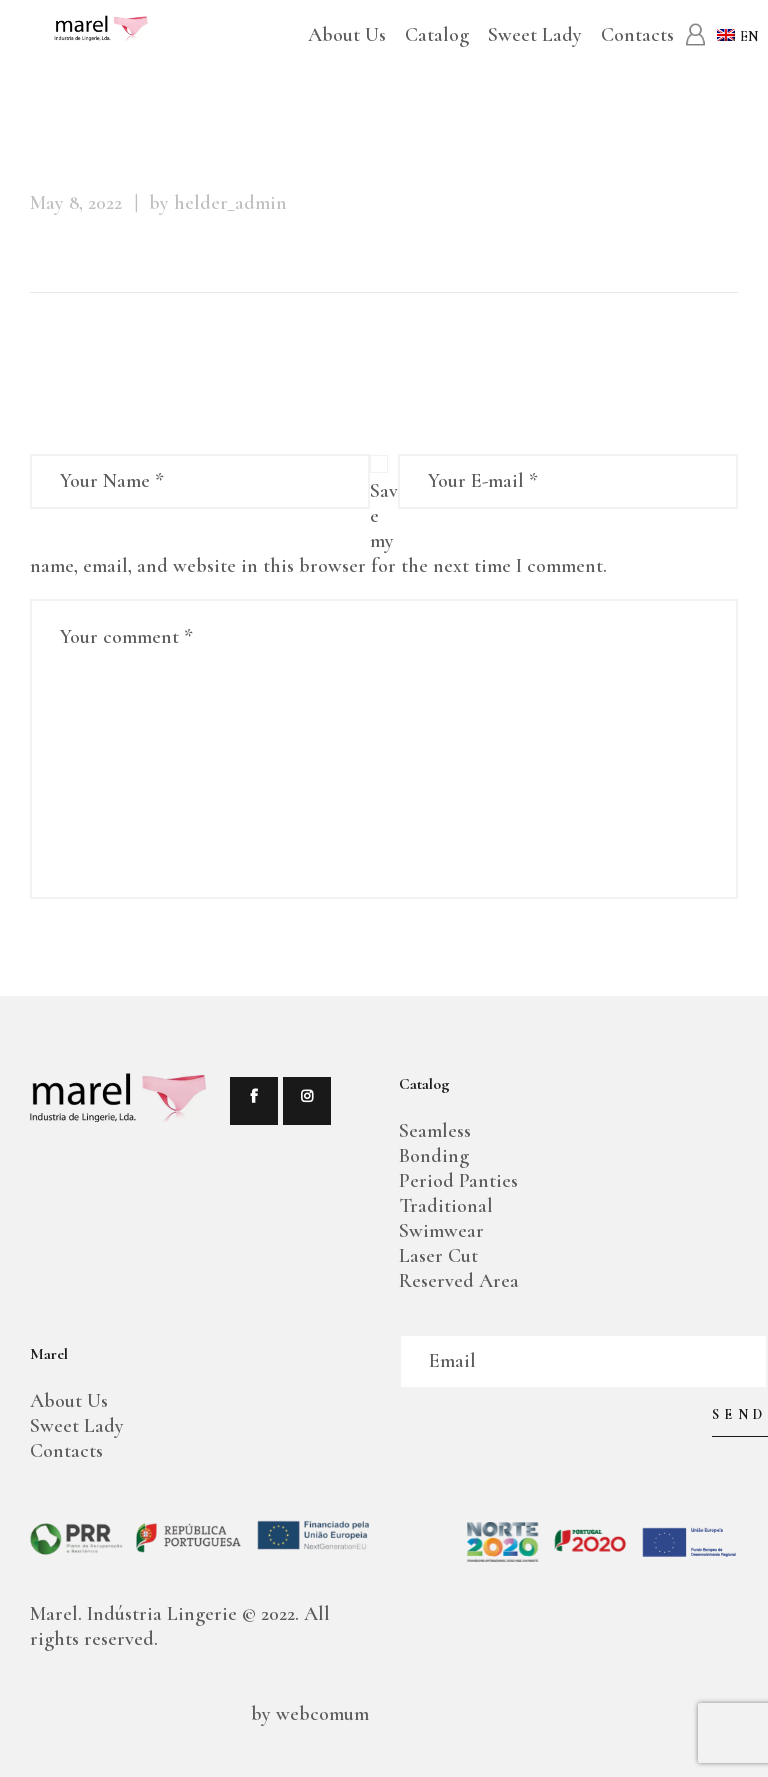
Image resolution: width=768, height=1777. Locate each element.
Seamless (435, 1131)
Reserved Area (459, 1281)
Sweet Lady (77, 1426)
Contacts (66, 1451)
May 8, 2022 (76, 203)
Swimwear (441, 1231)
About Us (69, 1401)
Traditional (446, 1206)
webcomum (320, 1714)
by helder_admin (218, 203)
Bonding (434, 1156)
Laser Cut (438, 1256)
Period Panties (458, 1181)
